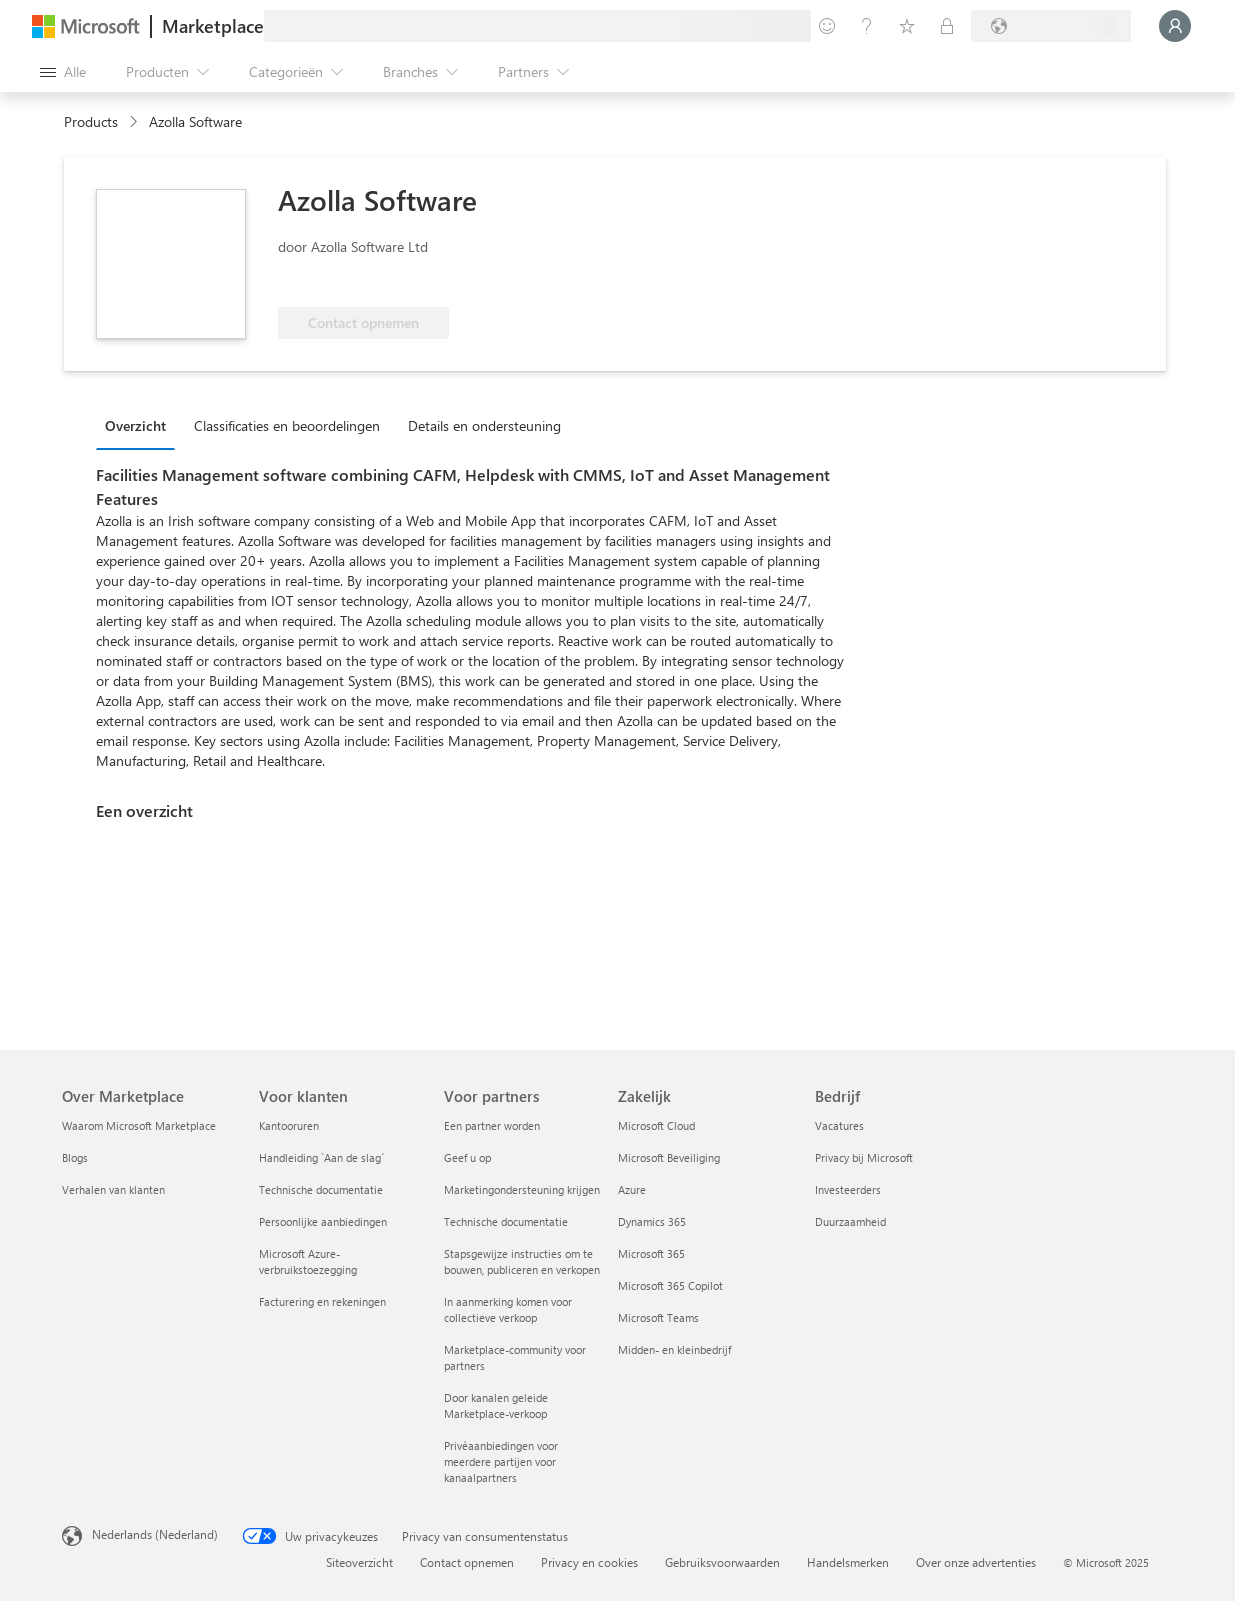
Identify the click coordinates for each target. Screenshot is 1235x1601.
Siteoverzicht (359, 1562)
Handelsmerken (848, 1562)
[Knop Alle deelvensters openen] (63, 72)
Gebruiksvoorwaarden (722, 1562)
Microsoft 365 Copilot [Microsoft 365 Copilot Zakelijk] (670, 1285)
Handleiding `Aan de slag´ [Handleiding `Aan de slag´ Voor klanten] (321, 1157)
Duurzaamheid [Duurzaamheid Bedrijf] (850, 1221)
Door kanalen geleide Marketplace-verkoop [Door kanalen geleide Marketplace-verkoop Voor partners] (496, 1405)
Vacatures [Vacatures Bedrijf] (839, 1125)
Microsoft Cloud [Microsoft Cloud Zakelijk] (656, 1125)
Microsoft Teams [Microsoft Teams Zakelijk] (658, 1317)
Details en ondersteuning (484, 425)
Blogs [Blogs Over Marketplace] (75, 1157)
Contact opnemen (467, 1562)
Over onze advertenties (976, 1562)
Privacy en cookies (589, 1562)
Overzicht (135, 425)
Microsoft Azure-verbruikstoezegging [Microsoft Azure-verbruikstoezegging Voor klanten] (308, 1261)
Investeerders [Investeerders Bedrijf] (848, 1189)
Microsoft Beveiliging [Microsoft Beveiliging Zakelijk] (669, 1157)
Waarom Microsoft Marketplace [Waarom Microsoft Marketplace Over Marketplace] (139, 1125)
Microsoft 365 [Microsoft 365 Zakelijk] (651, 1253)
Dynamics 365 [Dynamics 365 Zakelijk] (652, 1221)
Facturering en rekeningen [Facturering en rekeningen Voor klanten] (322, 1301)
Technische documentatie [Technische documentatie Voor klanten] (321, 1189)
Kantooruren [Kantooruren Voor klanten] (289, 1125)
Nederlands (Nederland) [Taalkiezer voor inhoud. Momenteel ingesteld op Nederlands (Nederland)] (155, 1534)
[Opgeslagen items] (907, 26)
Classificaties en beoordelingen (287, 425)
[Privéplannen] (947, 26)
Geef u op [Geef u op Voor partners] (467, 1157)
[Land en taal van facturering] (1051, 26)
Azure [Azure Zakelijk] (632, 1189)
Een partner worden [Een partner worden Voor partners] (492, 1125)
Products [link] (91, 121)
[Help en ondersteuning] (867, 26)
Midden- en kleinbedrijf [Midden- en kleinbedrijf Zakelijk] (674, 1349)
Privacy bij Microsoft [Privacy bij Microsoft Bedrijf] (864, 1157)
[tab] (140, 425)
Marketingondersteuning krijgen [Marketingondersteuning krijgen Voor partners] (522, 1189)
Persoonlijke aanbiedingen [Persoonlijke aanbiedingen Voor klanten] (323, 1221)
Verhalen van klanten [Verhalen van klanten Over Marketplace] (113, 1189)
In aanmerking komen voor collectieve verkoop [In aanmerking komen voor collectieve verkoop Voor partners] (508, 1309)
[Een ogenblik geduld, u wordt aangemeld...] (1175, 26)
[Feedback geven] (827, 26)
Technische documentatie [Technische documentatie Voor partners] (506, 1221)
